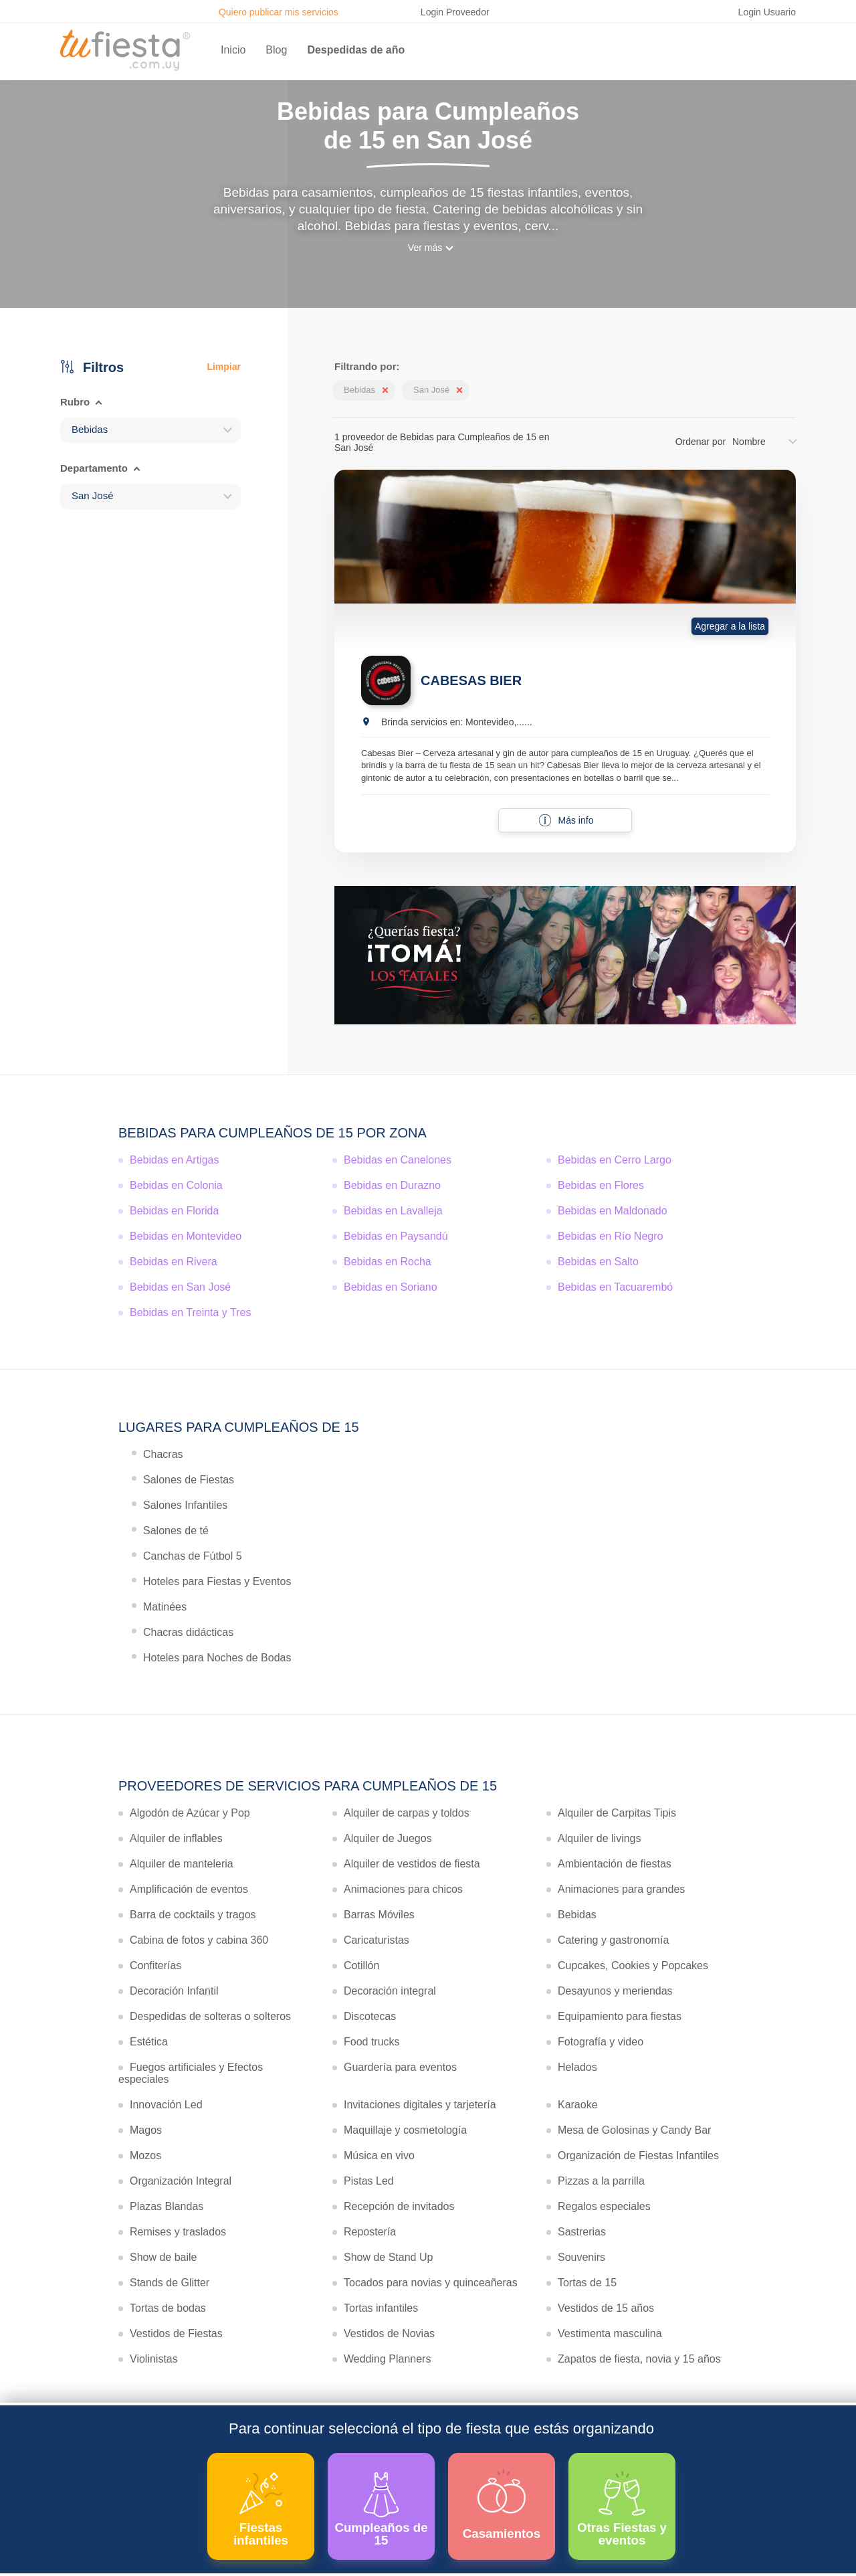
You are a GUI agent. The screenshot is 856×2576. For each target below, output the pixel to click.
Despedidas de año (356, 50)
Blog (276, 50)
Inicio (233, 50)
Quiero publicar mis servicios (278, 12)
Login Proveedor (455, 12)
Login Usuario (767, 12)
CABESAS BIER (471, 680)
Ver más (425, 247)
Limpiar (224, 366)
